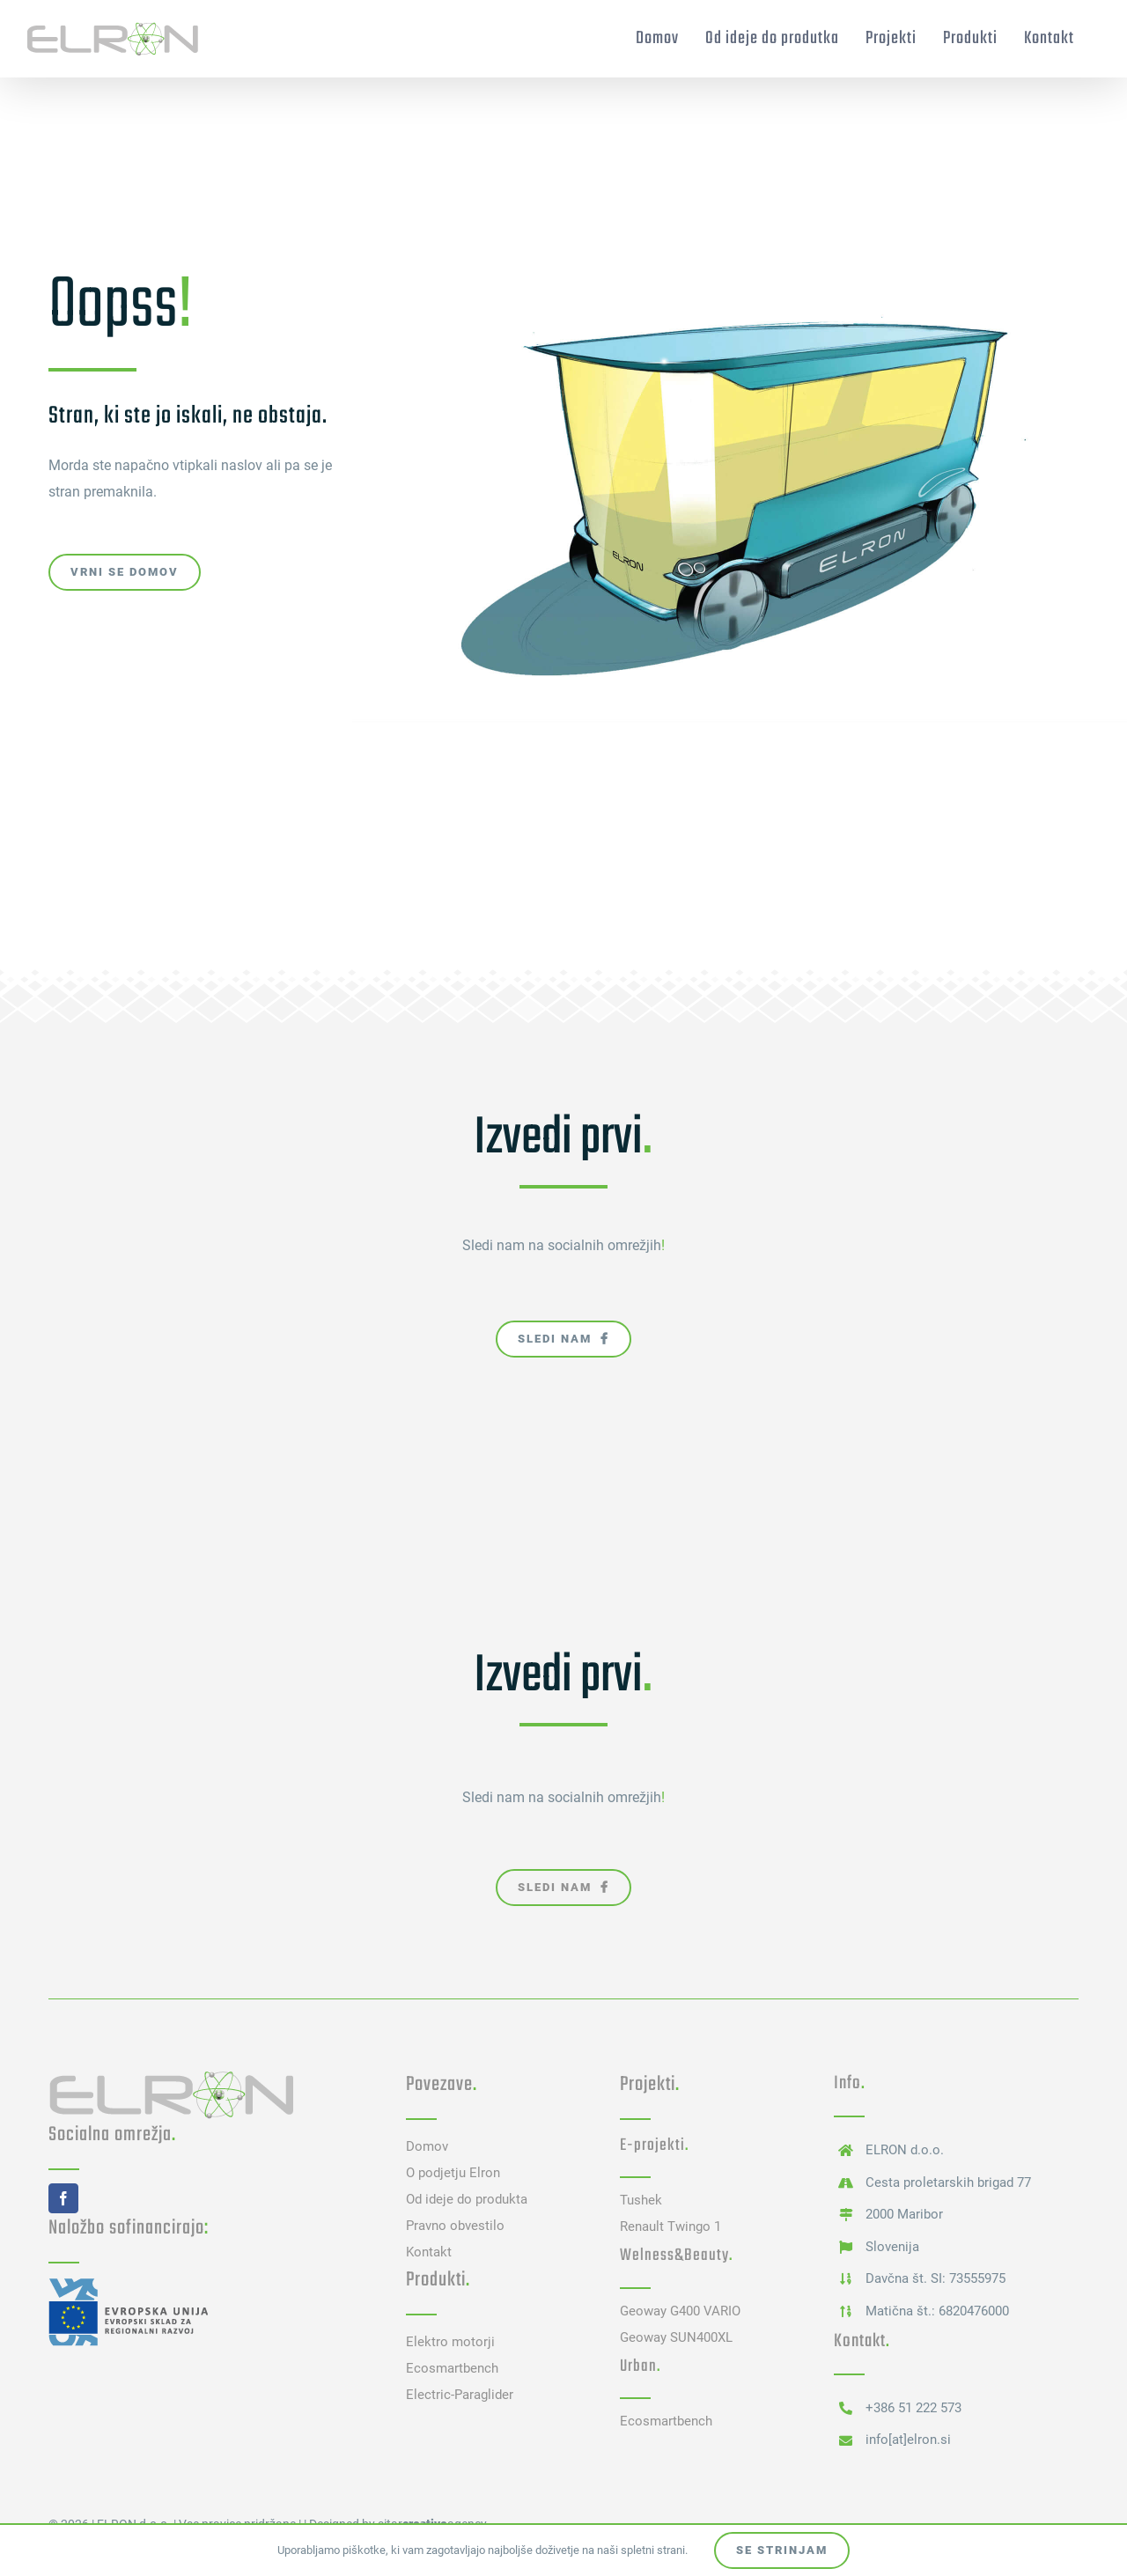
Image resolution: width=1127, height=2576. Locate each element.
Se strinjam (782, 2550)
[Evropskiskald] (128, 2283)
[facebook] (63, 2198)
